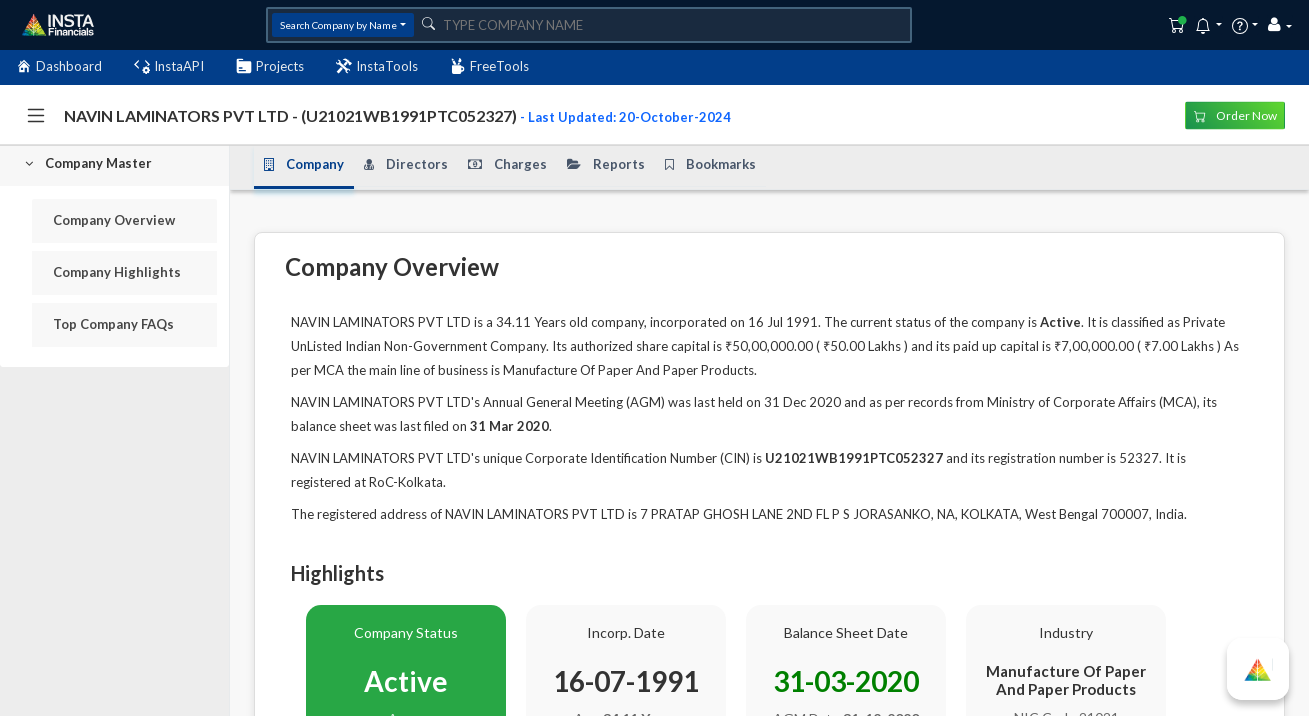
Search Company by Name (338, 25)
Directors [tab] (406, 165)
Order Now (1235, 114)
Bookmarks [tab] (710, 165)
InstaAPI (169, 66)
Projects (270, 66)
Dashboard (59, 66)
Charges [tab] (507, 165)
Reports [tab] (606, 165)
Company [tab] (304, 165)
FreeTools (489, 66)
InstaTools (377, 66)
